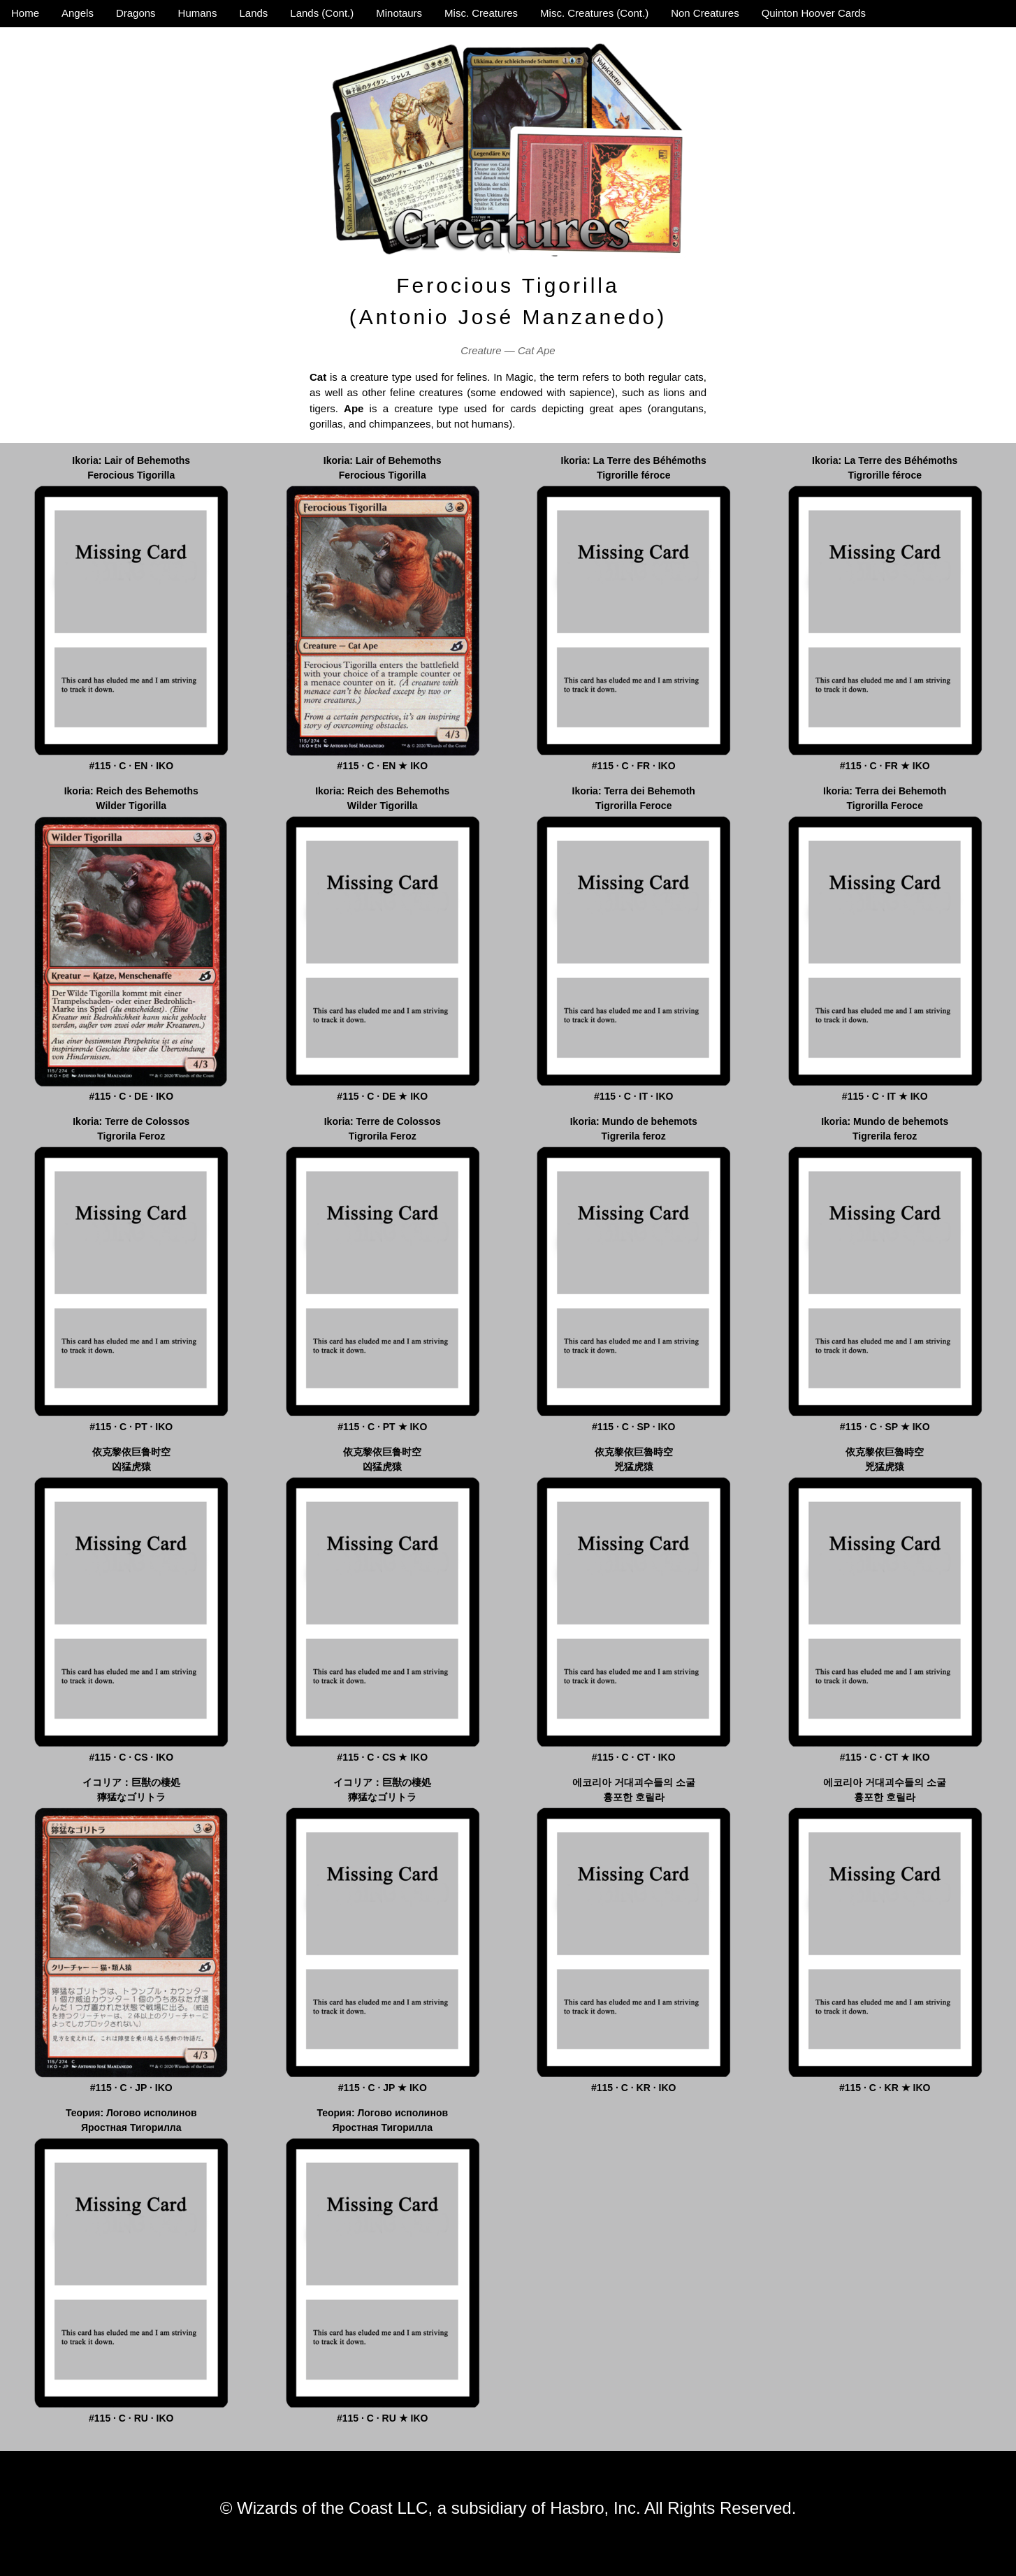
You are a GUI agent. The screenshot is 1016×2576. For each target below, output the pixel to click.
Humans (197, 13)
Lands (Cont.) (322, 13)
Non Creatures (705, 13)
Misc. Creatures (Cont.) (594, 13)
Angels (77, 13)
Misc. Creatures (481, 13)
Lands (253, 13)
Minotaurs (399, 13)
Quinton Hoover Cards (814, 13)
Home (25, 13)
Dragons (136, 13)
